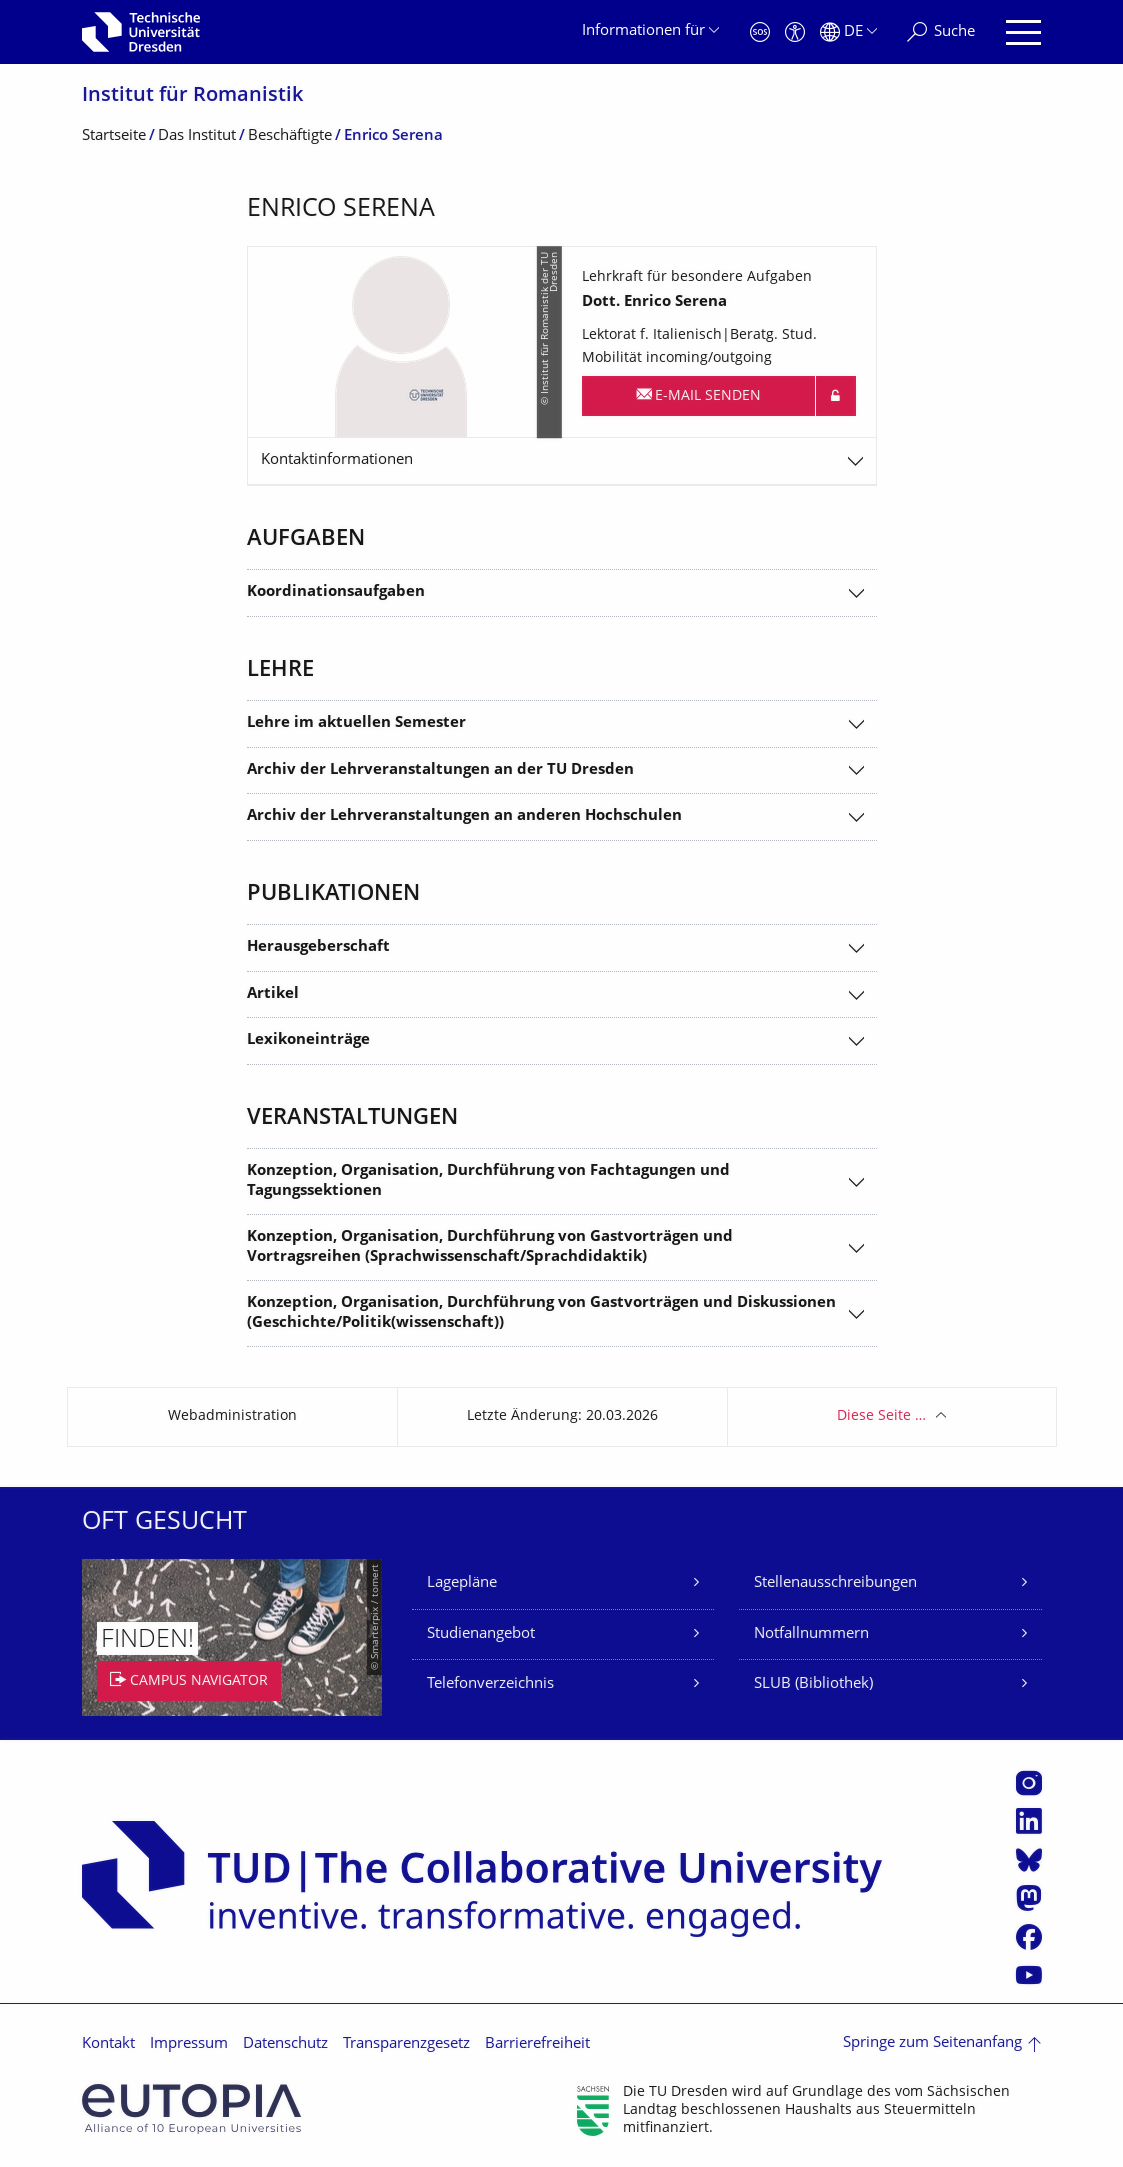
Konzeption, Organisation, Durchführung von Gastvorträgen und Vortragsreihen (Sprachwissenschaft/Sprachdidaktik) (490, 1247)
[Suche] (941, 32)
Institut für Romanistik (192, 96)
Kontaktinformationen (337, 460)
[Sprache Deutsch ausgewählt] (848, 32)
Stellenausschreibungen (835, 1583)
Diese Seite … (881, 1416)
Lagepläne (462, 1583)
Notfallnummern (811, 1634)
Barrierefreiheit (537, 2044)
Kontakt (108, 2044)
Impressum (189, 2044)
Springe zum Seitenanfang (932, 2043)
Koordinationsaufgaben (336, 592)
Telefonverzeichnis (490, 1684)
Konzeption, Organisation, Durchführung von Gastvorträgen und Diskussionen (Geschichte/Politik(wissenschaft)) (541, 1313)
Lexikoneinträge (308, 1040)
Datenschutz (285, 2044)
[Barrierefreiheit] (795, 32)
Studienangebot (481, 1634)
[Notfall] (760, 32)
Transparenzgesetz (406, 2044)
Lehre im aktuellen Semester (356, 723)
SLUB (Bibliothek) (813, 1684)
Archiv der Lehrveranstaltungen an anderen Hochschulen (464, 816)
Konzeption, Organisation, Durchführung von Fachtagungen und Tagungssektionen (488, 1181)
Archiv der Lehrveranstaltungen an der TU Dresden (440, 770)
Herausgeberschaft (318, 947)
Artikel (273, 994)
